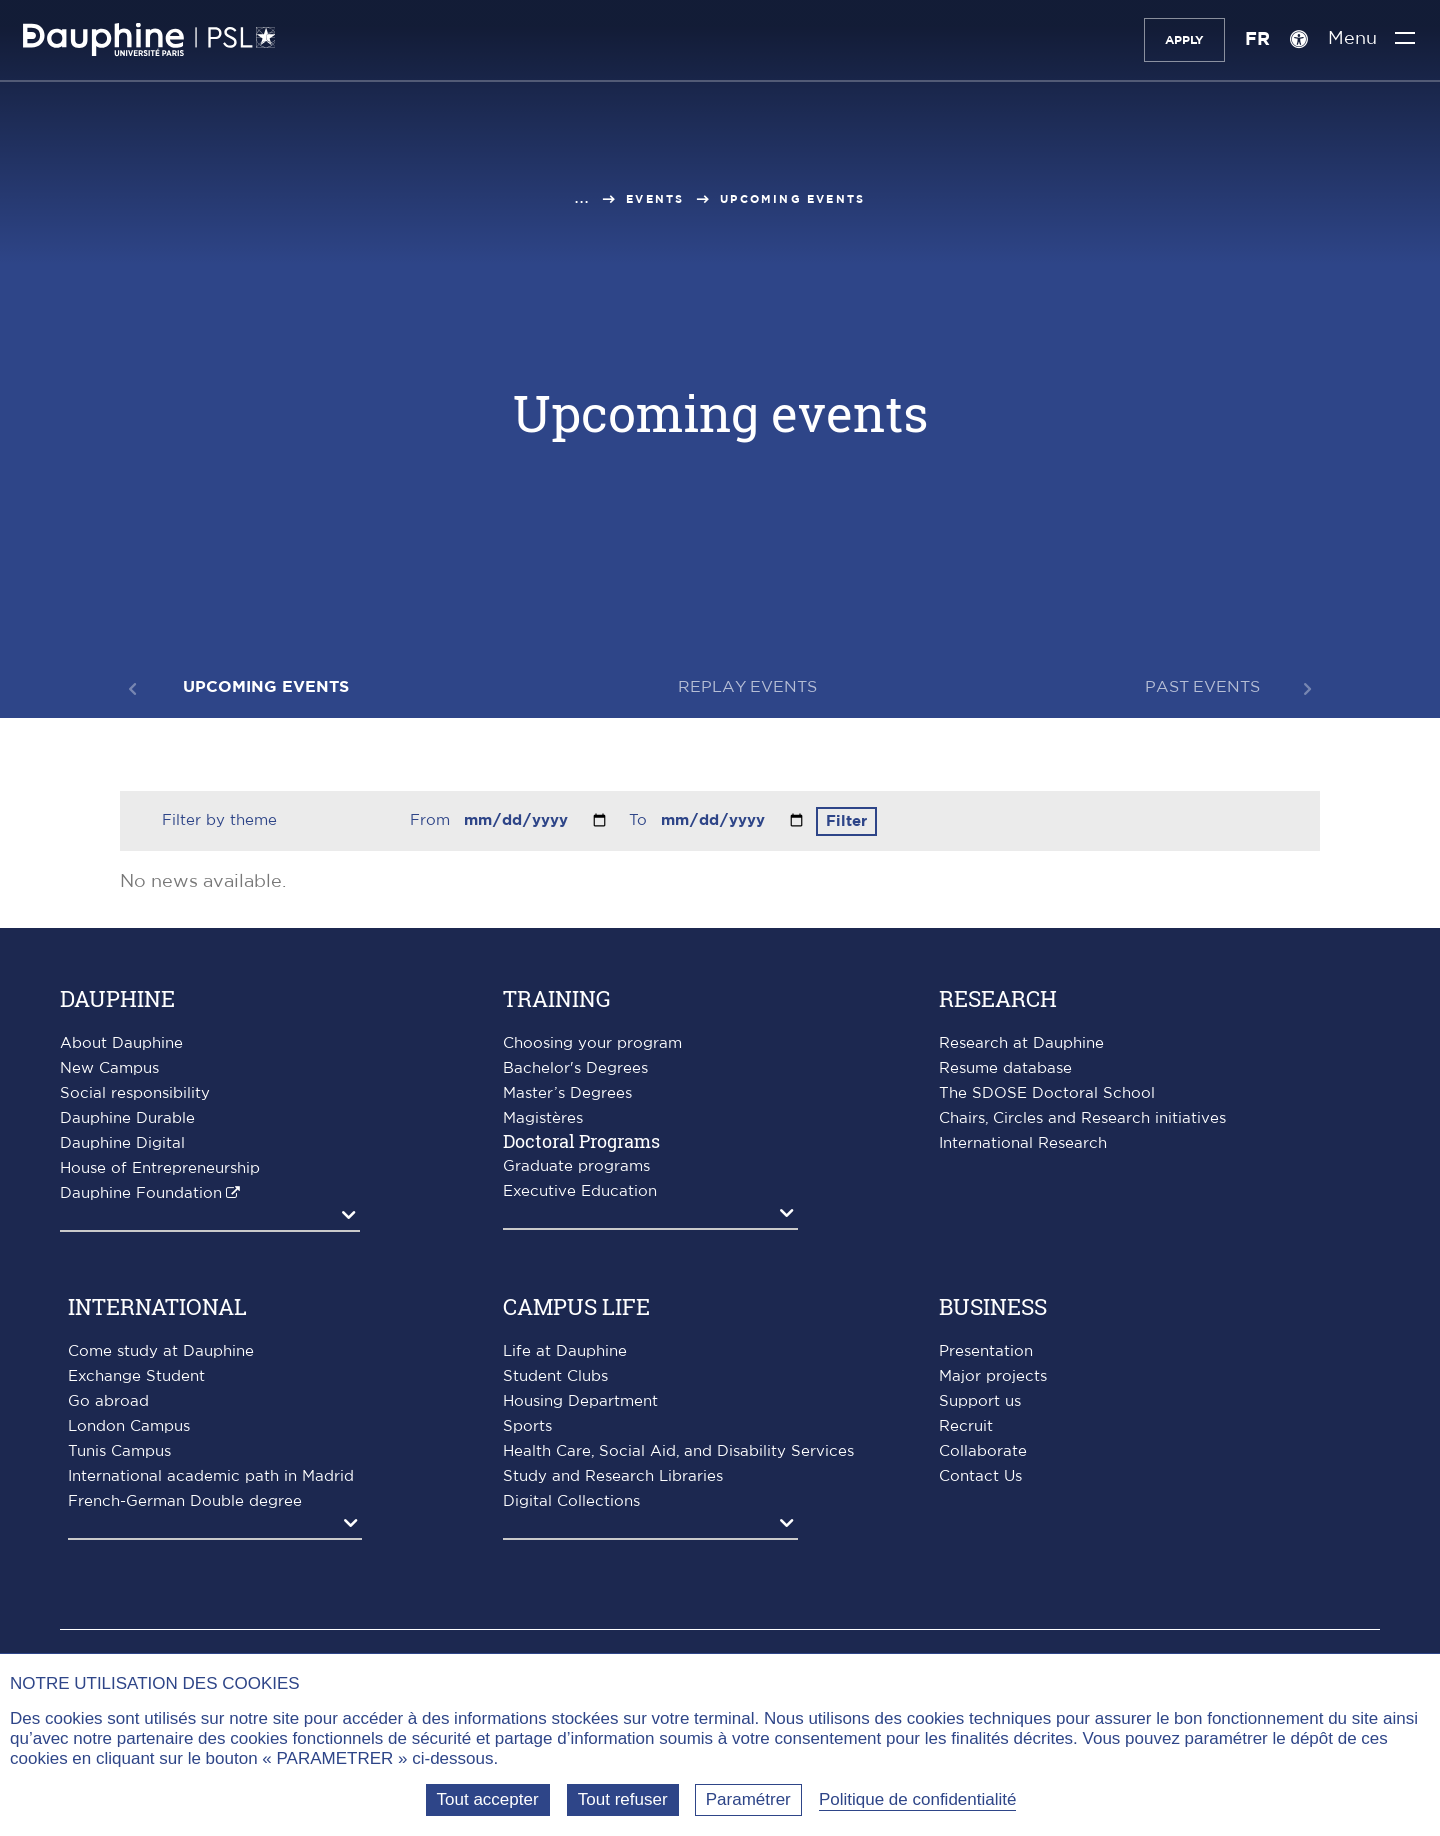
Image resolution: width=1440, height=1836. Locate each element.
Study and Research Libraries (613, 1476)
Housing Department (580, 1401)
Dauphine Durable (127, 1118)
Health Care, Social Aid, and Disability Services (678, 1451)
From (432, 820)
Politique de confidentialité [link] (918, 1799)
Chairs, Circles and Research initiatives (1082, 1118)
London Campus (129, 1426)
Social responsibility (135, 1093)
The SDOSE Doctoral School (1047, 1093)
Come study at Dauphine (161, 1351)
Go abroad (108, 1401)
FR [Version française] (1244, 40)
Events (655, 199)
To (640, 820)
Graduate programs (576, 1166)
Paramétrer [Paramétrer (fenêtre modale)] (748, 1799)
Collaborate (983, 1451)
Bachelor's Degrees (575, 1068)
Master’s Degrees (567, 1093)
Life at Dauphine (565, 1351)
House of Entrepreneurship (160, 1168)
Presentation (986, 1351)
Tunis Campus (119, 1451)
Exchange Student (136, 1376)
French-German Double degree (185, 1501)
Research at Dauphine (1021, 1043)
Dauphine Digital (122, 1143)
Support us (980, 1401)
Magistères (543, 1118)
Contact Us (980, 1476)
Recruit (966, 1426)
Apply (1171, 40)
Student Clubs (555, 1376)
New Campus (109, 1068)
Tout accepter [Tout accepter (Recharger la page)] (488, 1799)
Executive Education (580, 1191)
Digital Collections (571, 1501)
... (583, 199)
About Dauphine (121, 1043)
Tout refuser (623, 1799)
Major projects (993, 1376)
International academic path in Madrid (211, 1476)
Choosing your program (592, 1043)
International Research (1023, 1143)
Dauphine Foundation (141, 1193)
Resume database (1005, 1068)
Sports (527, 1426)
